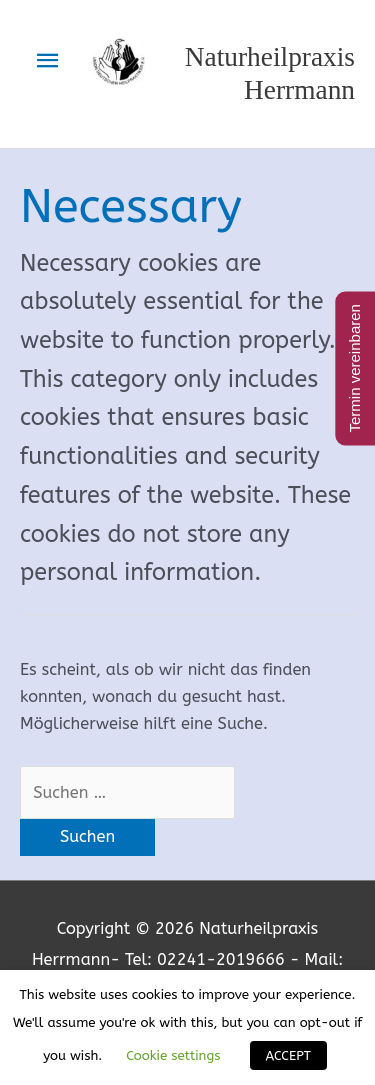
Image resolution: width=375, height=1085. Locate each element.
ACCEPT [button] (288, 1055)
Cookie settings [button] (173, 1055)
